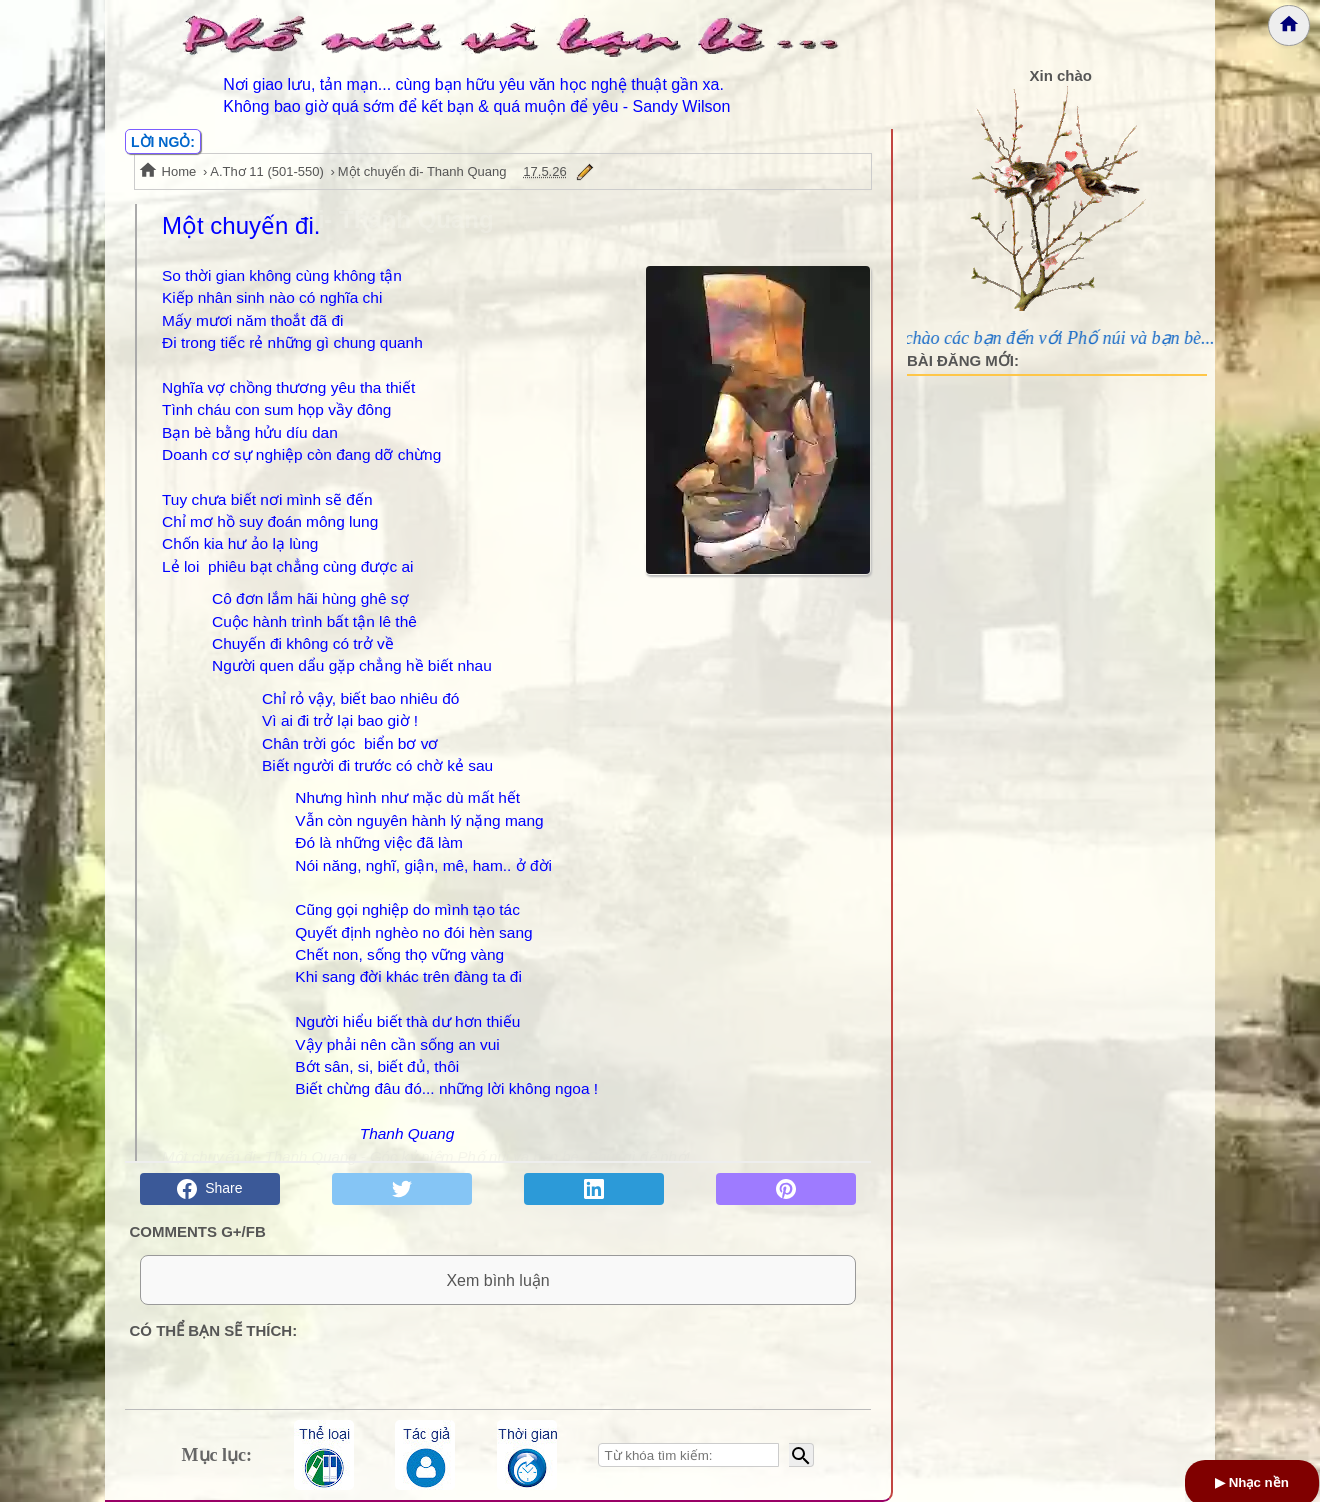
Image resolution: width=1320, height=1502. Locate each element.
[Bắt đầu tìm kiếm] (801, 1455)
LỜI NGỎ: (163, 142)
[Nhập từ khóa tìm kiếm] (688, 1455)
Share (209, 1189)
